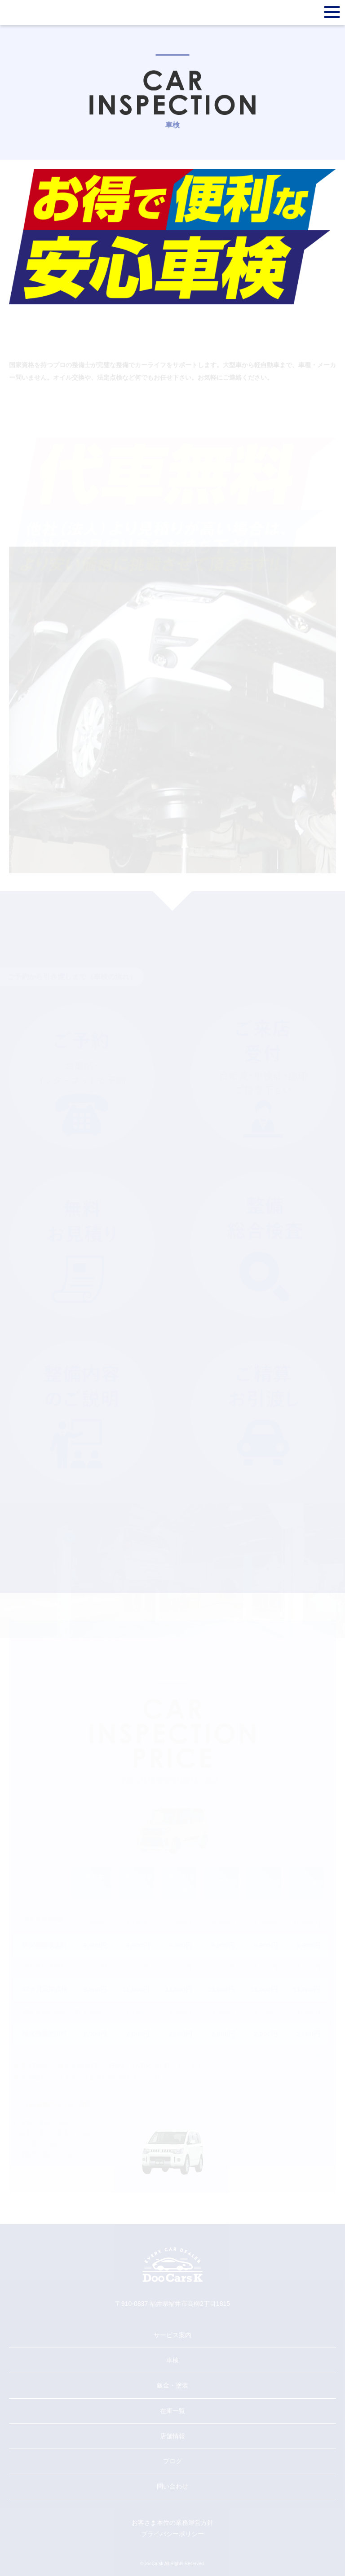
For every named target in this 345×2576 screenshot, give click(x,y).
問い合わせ (172, 2486)
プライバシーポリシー (172, 2533)
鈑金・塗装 (172, 2385)
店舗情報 (172, 2436)
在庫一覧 (172, 2410)
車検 (172, 2360)
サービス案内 (172, 2335)
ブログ (172, 2461)
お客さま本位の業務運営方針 (172, 2522)
